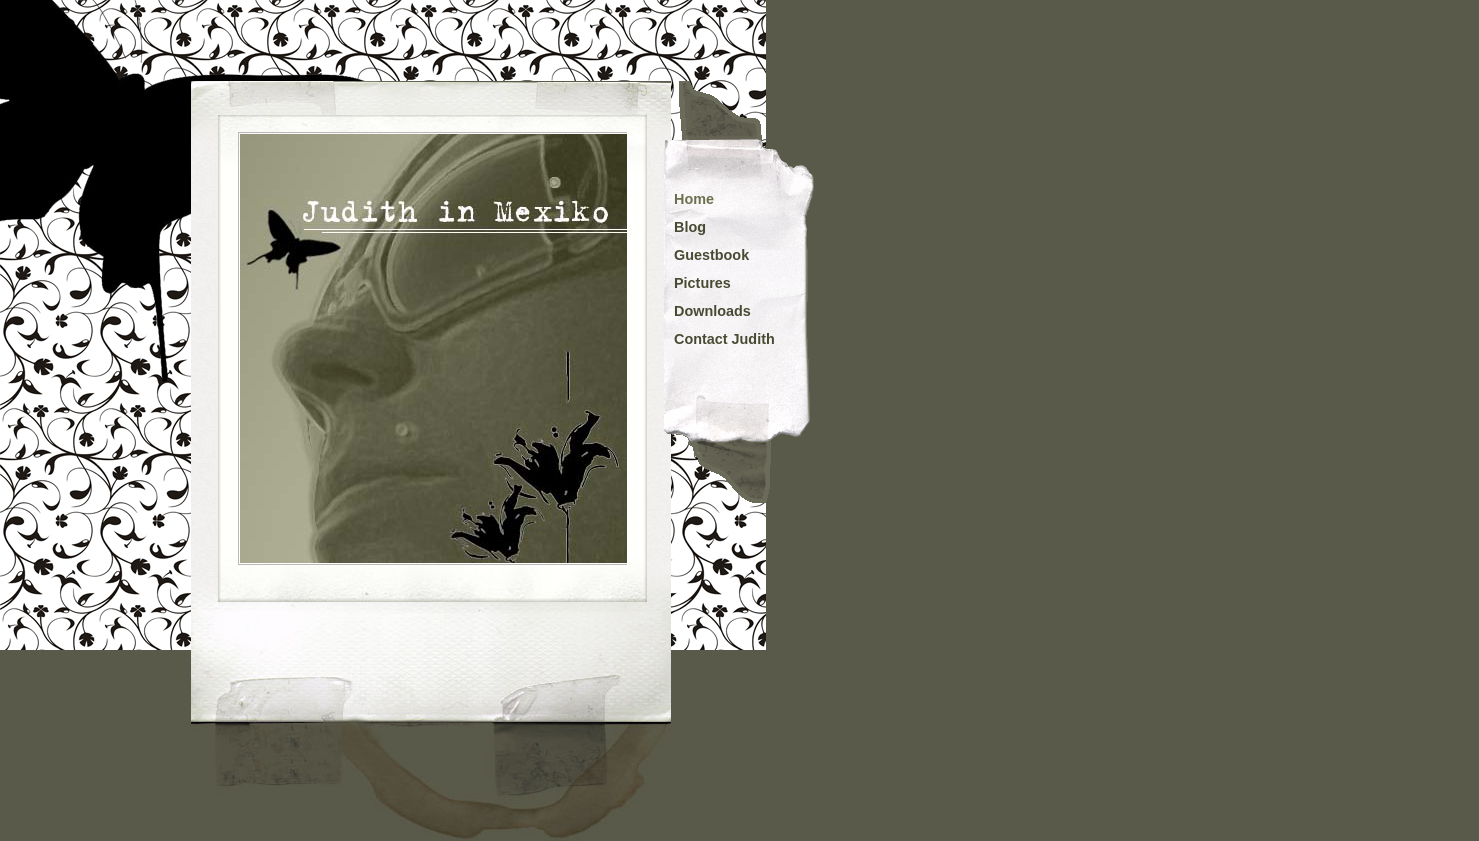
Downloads (712, 311)
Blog (690, 227)
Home (694, 199)
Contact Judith (724, 339)
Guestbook (711, 255)
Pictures (702, 283)
